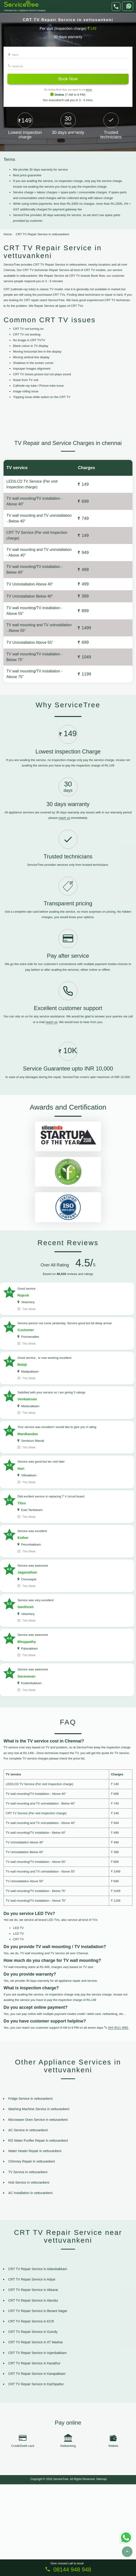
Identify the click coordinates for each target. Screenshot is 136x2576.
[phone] (116, 6)
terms (89, 89)
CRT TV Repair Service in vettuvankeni (42, 234)
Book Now (68, 79)
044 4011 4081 (118, 2119)
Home (8, 234)
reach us (64, 910)
